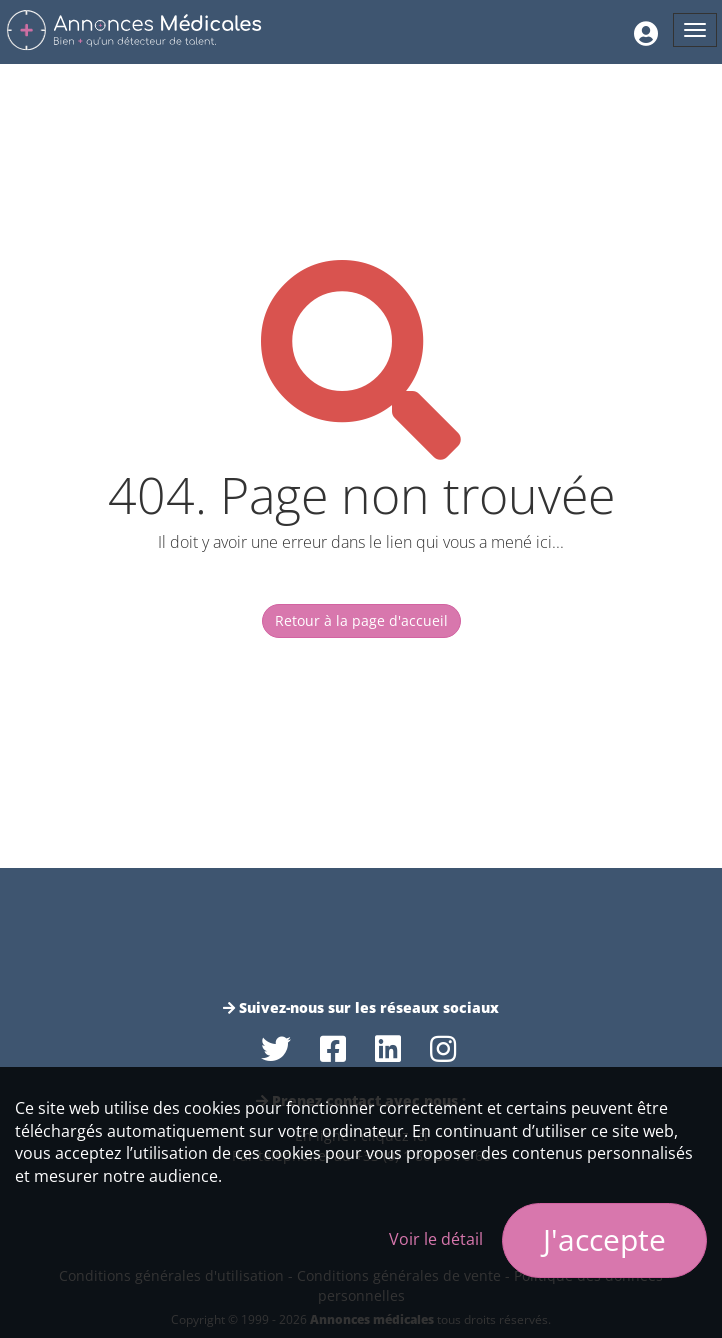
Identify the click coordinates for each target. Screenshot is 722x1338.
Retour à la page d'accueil (361, 620)
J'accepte (604, 1239)
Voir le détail (436, 1239)
